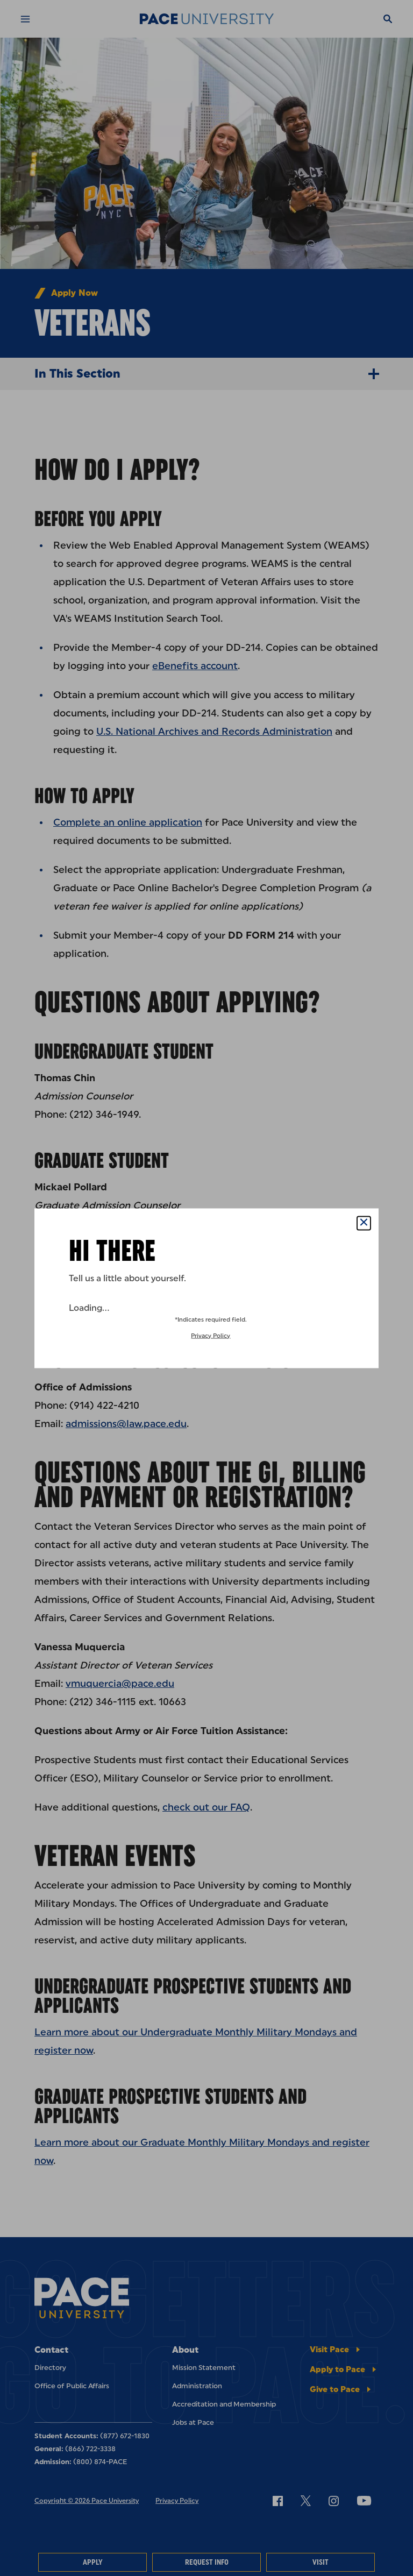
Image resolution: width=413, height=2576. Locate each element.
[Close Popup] (364, 1223)
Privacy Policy (210, 1335)
